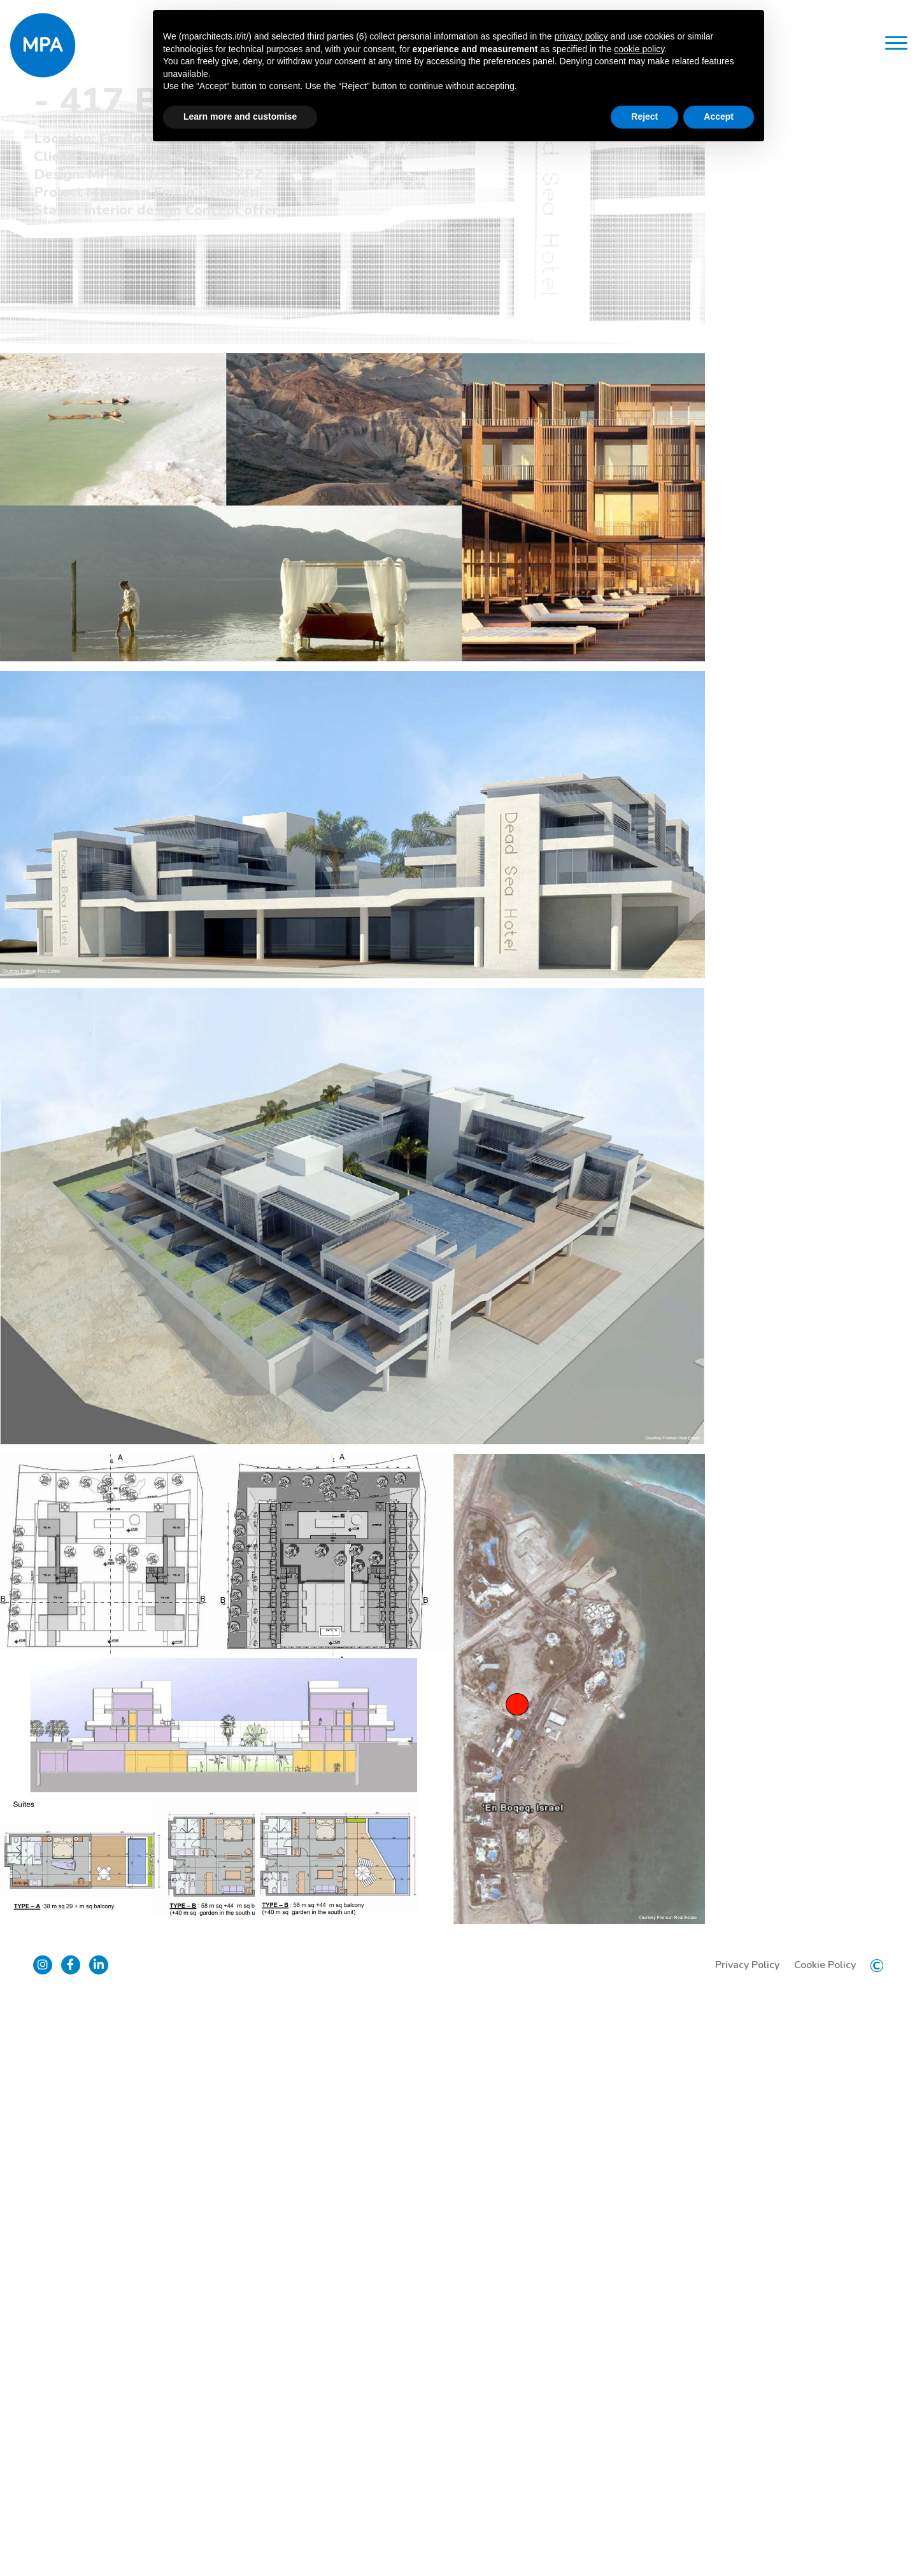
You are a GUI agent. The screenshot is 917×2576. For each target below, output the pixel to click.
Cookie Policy (820, 2538)
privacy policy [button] (581, 36)
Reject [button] (644, 116)
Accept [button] (719, 116)
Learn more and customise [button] (240, 116)
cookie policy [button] (639, 49)
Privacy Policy (742, 2538)
